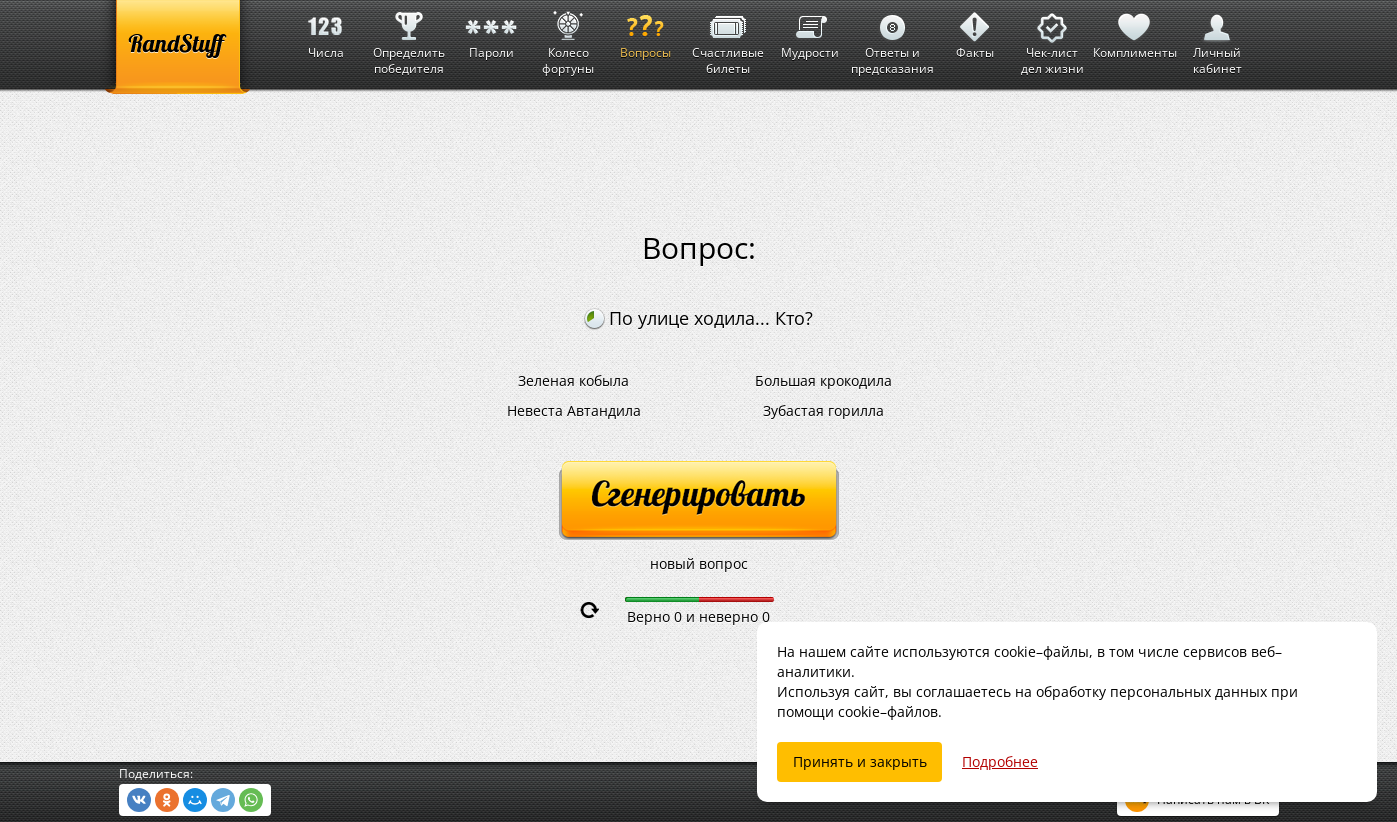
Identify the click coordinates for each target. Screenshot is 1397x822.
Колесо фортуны (568, 38)
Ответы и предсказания (892, 38)
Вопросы (645, 30)
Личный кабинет (1217, 38)
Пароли (491, 30)
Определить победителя (409, 38)
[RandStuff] (177, 47)
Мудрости (810, 30)
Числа (326, 30)
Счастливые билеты (728, 38)
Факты (975, 30)
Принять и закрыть (860, 761)
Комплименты (1135, 30)
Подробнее (1000, 761)
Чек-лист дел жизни (1052, 38)
